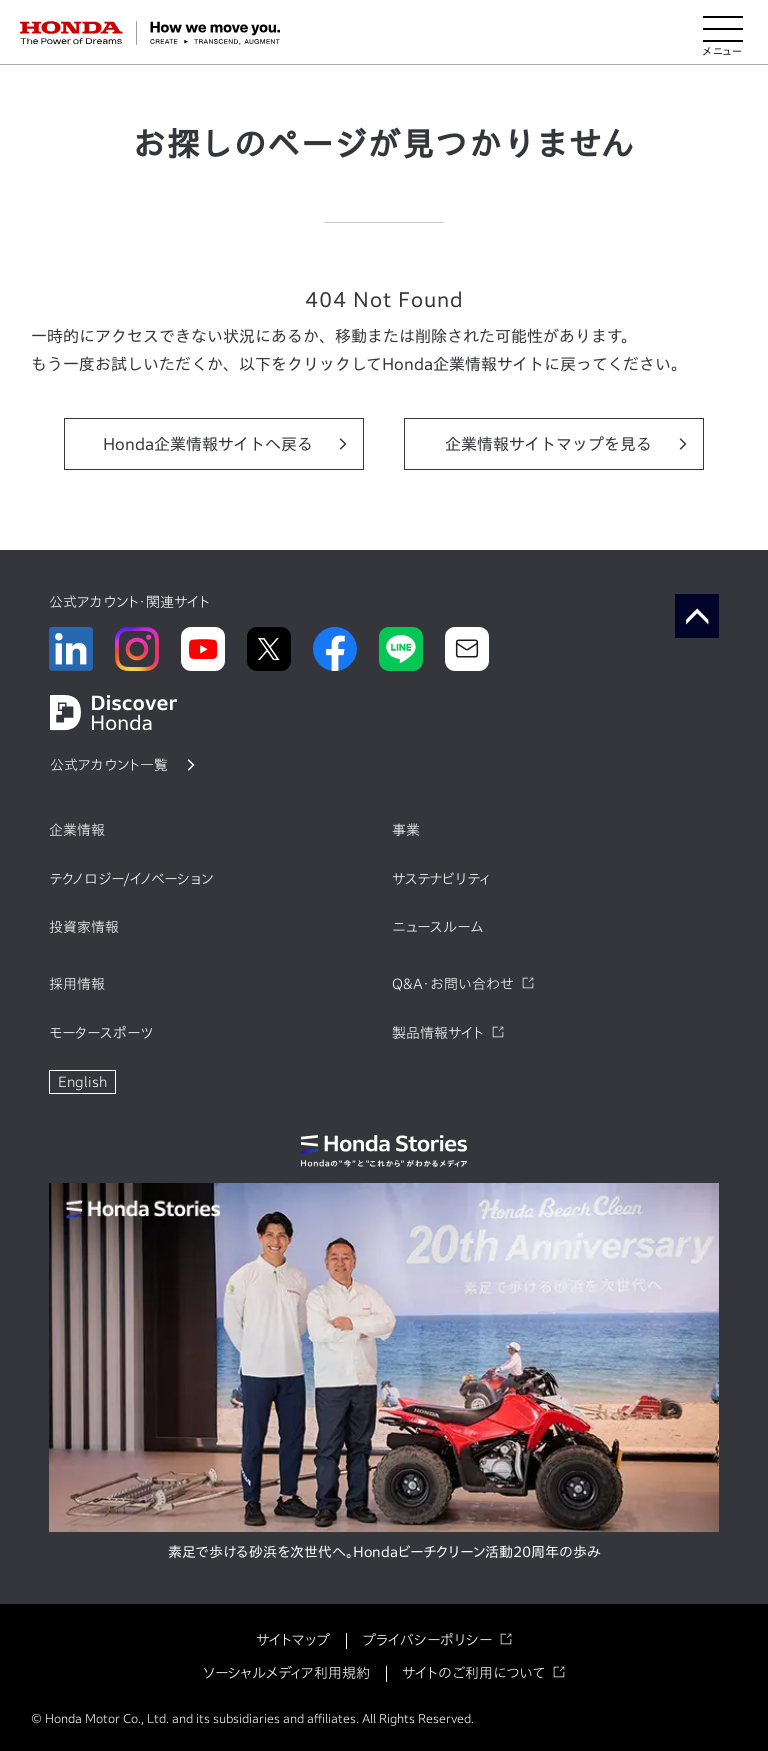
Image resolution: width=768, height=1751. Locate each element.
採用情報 (77, 984)
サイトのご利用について (473, 1673)
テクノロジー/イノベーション (131, 879)
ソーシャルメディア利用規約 (286, 1673)
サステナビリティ (441, 879)
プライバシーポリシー (427, 1640)
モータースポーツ (101, 1033)
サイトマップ (293, 1640)
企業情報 (77, 830)
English (82, 1082)
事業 (406, 830)
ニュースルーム (437, 927)
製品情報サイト (438, 1033)
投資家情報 (84, 927)
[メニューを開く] (723, 33)
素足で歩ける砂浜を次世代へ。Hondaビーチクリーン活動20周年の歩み (384, 1552)
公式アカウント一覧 (109, 765)
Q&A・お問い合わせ (453, 984)
